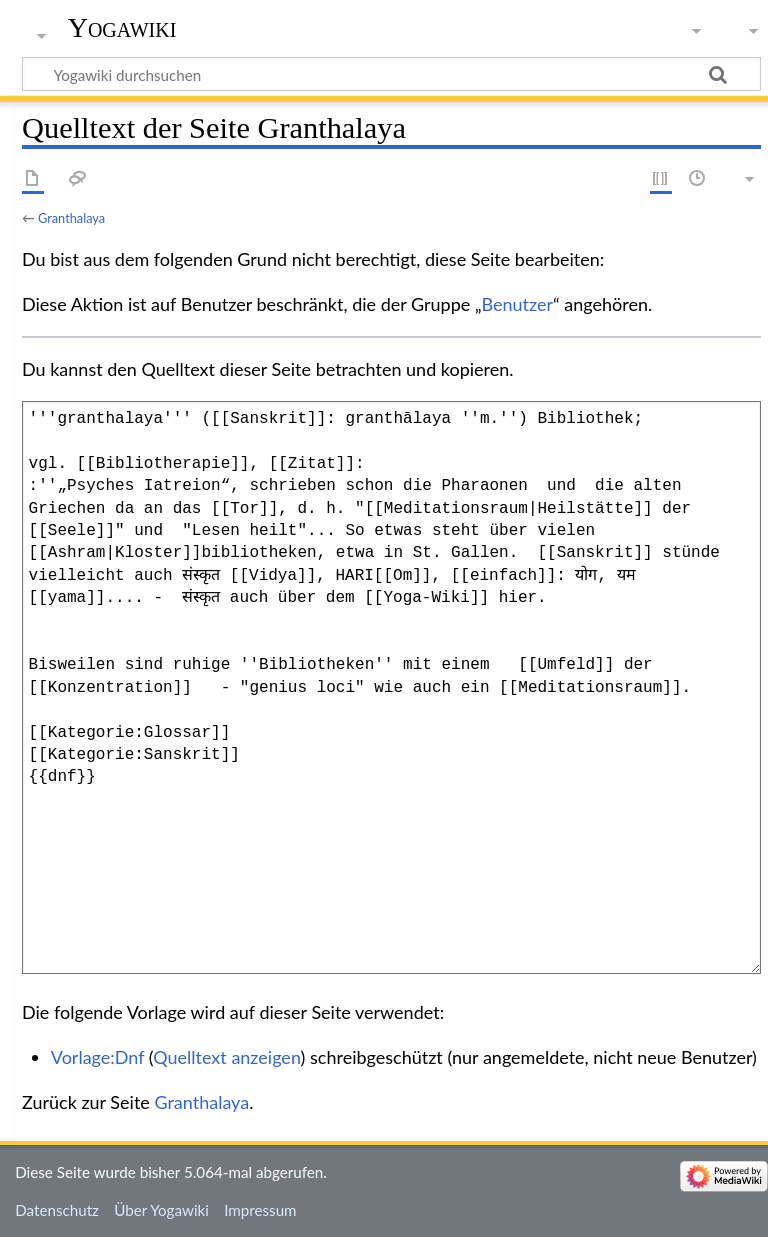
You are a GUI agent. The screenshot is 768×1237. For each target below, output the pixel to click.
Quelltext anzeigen (226, 1057)
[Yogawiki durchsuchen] (391, 74)
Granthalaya (71, 218)
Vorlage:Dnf (97, 1057)
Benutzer (518, 304)
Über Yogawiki (161, 1210)
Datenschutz (57, 1210)
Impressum (260, 1210)
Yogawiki (122, 27)
